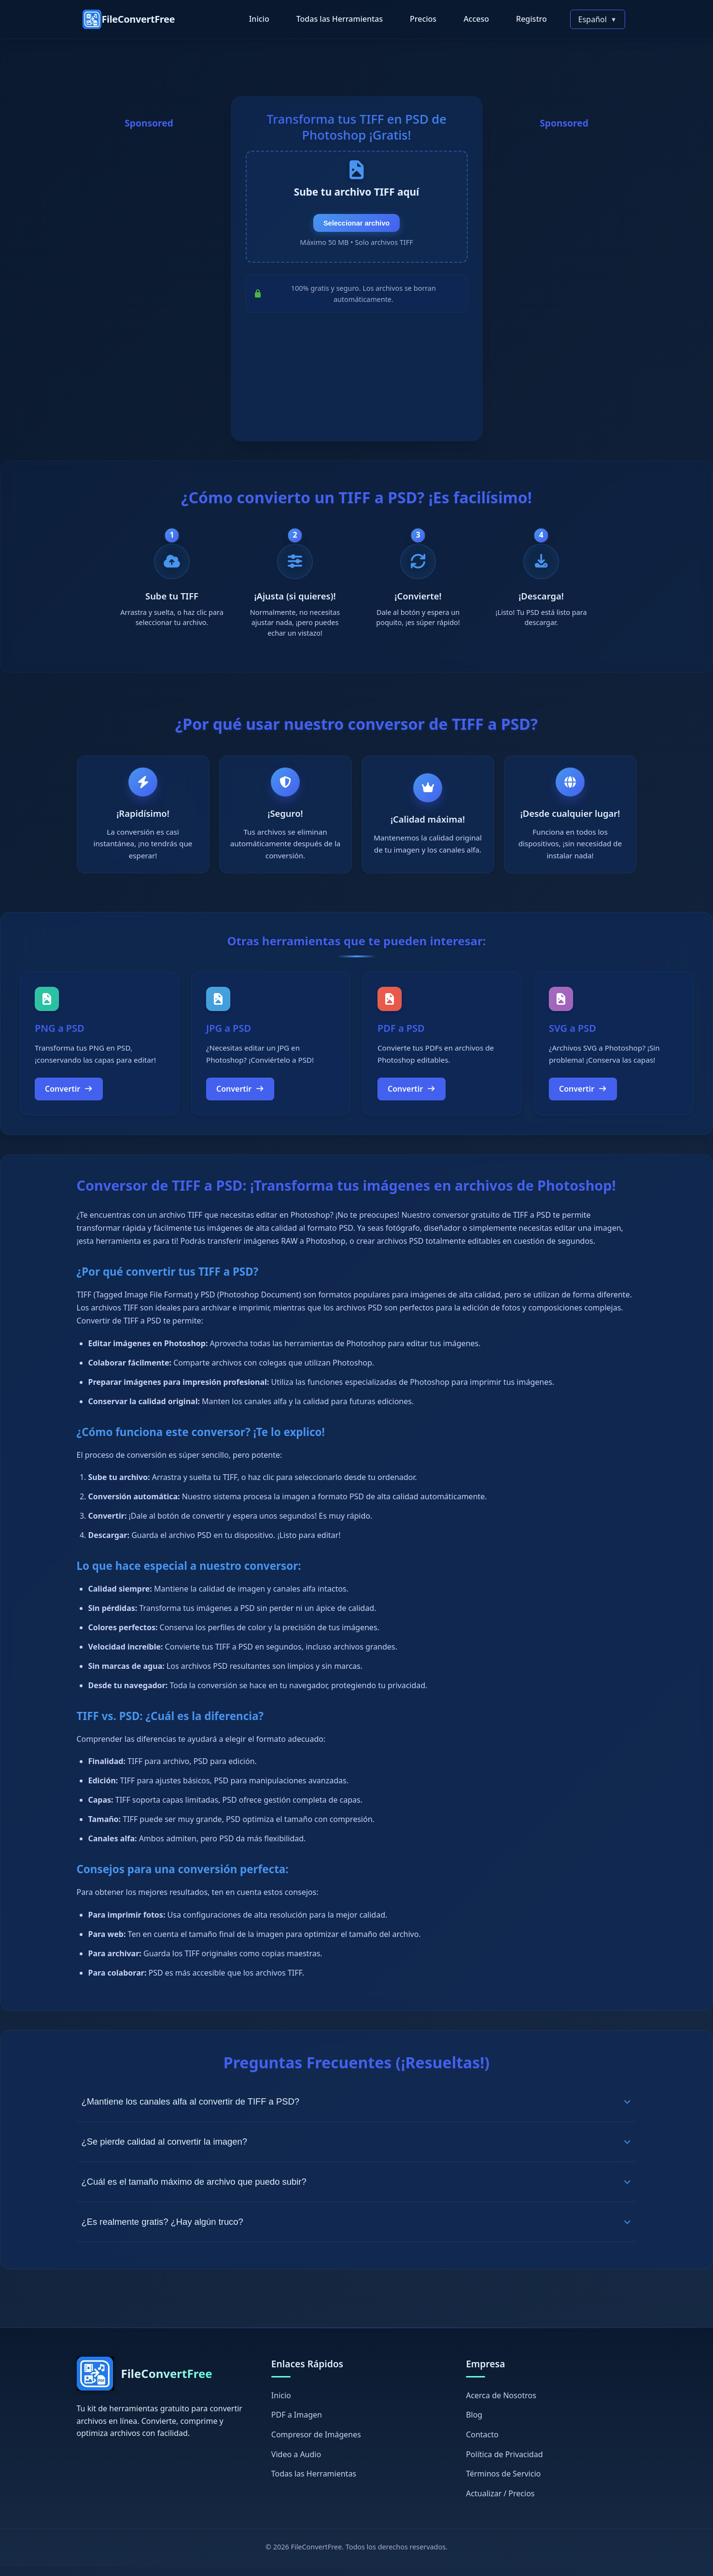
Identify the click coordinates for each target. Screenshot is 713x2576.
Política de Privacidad (504, 2463)
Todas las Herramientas (339, 19)
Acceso (476, 19)
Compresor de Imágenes (316, 2443)
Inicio (259, 19)
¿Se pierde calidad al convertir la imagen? (357, 2151)
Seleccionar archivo (356, 234)
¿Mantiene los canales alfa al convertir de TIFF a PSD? (357, 2111)
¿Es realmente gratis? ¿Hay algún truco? (357, 2231)
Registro (531, 19)
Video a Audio (296, 2463)
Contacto (482, 2443)
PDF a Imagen (296, 2424)
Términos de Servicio (503, 2482)
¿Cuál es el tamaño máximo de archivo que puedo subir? (357, 2191)
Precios (423, 19)
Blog (474, 2424)
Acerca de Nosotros (501, 2404)
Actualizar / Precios (500, 2502)
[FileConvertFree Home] (129, 19)
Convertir (69, 1097)
